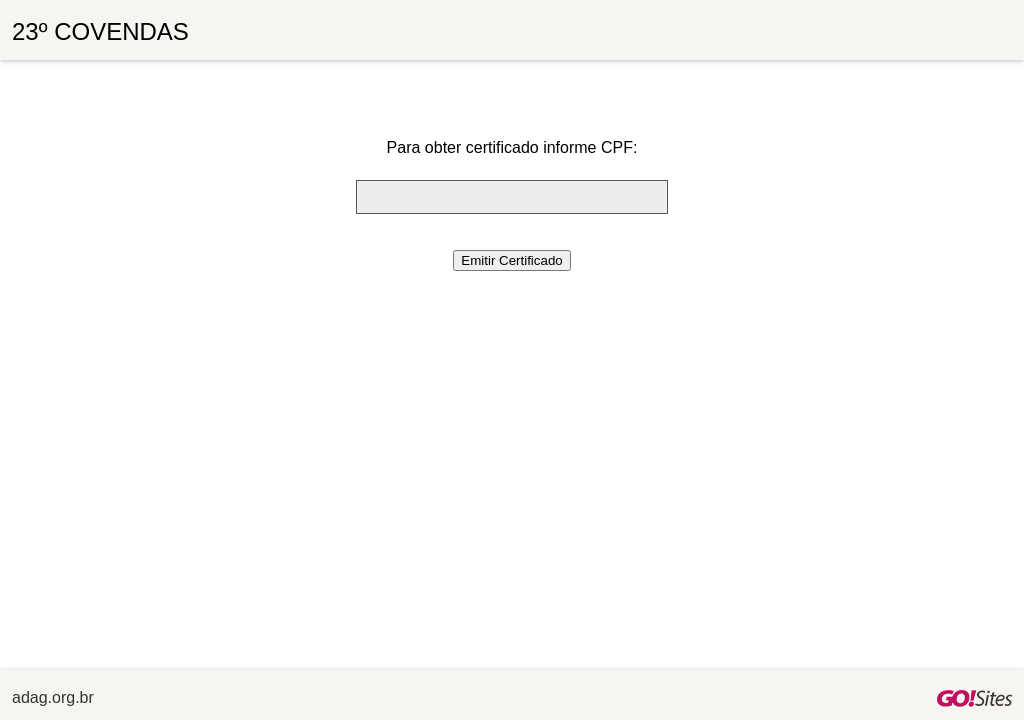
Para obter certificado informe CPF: (512, 147)
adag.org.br (53, 697)
